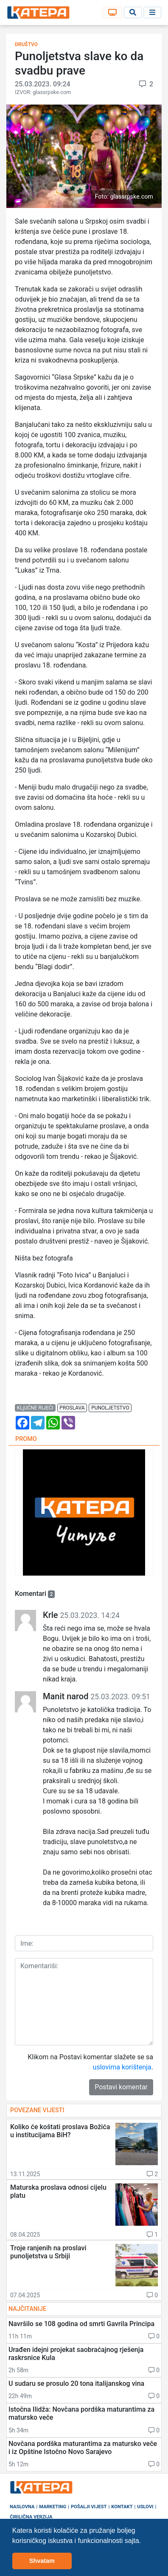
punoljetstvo (110, 1408)
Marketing (52, 2507)
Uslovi (145, 2507)
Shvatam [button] (42, 2560)
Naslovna (22, 2507)
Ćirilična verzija (31, 2517)
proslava (71, 1408)
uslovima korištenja (122, 2067)
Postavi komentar (121, 2087)
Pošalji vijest (89, 2507)
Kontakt (121, 2507)
